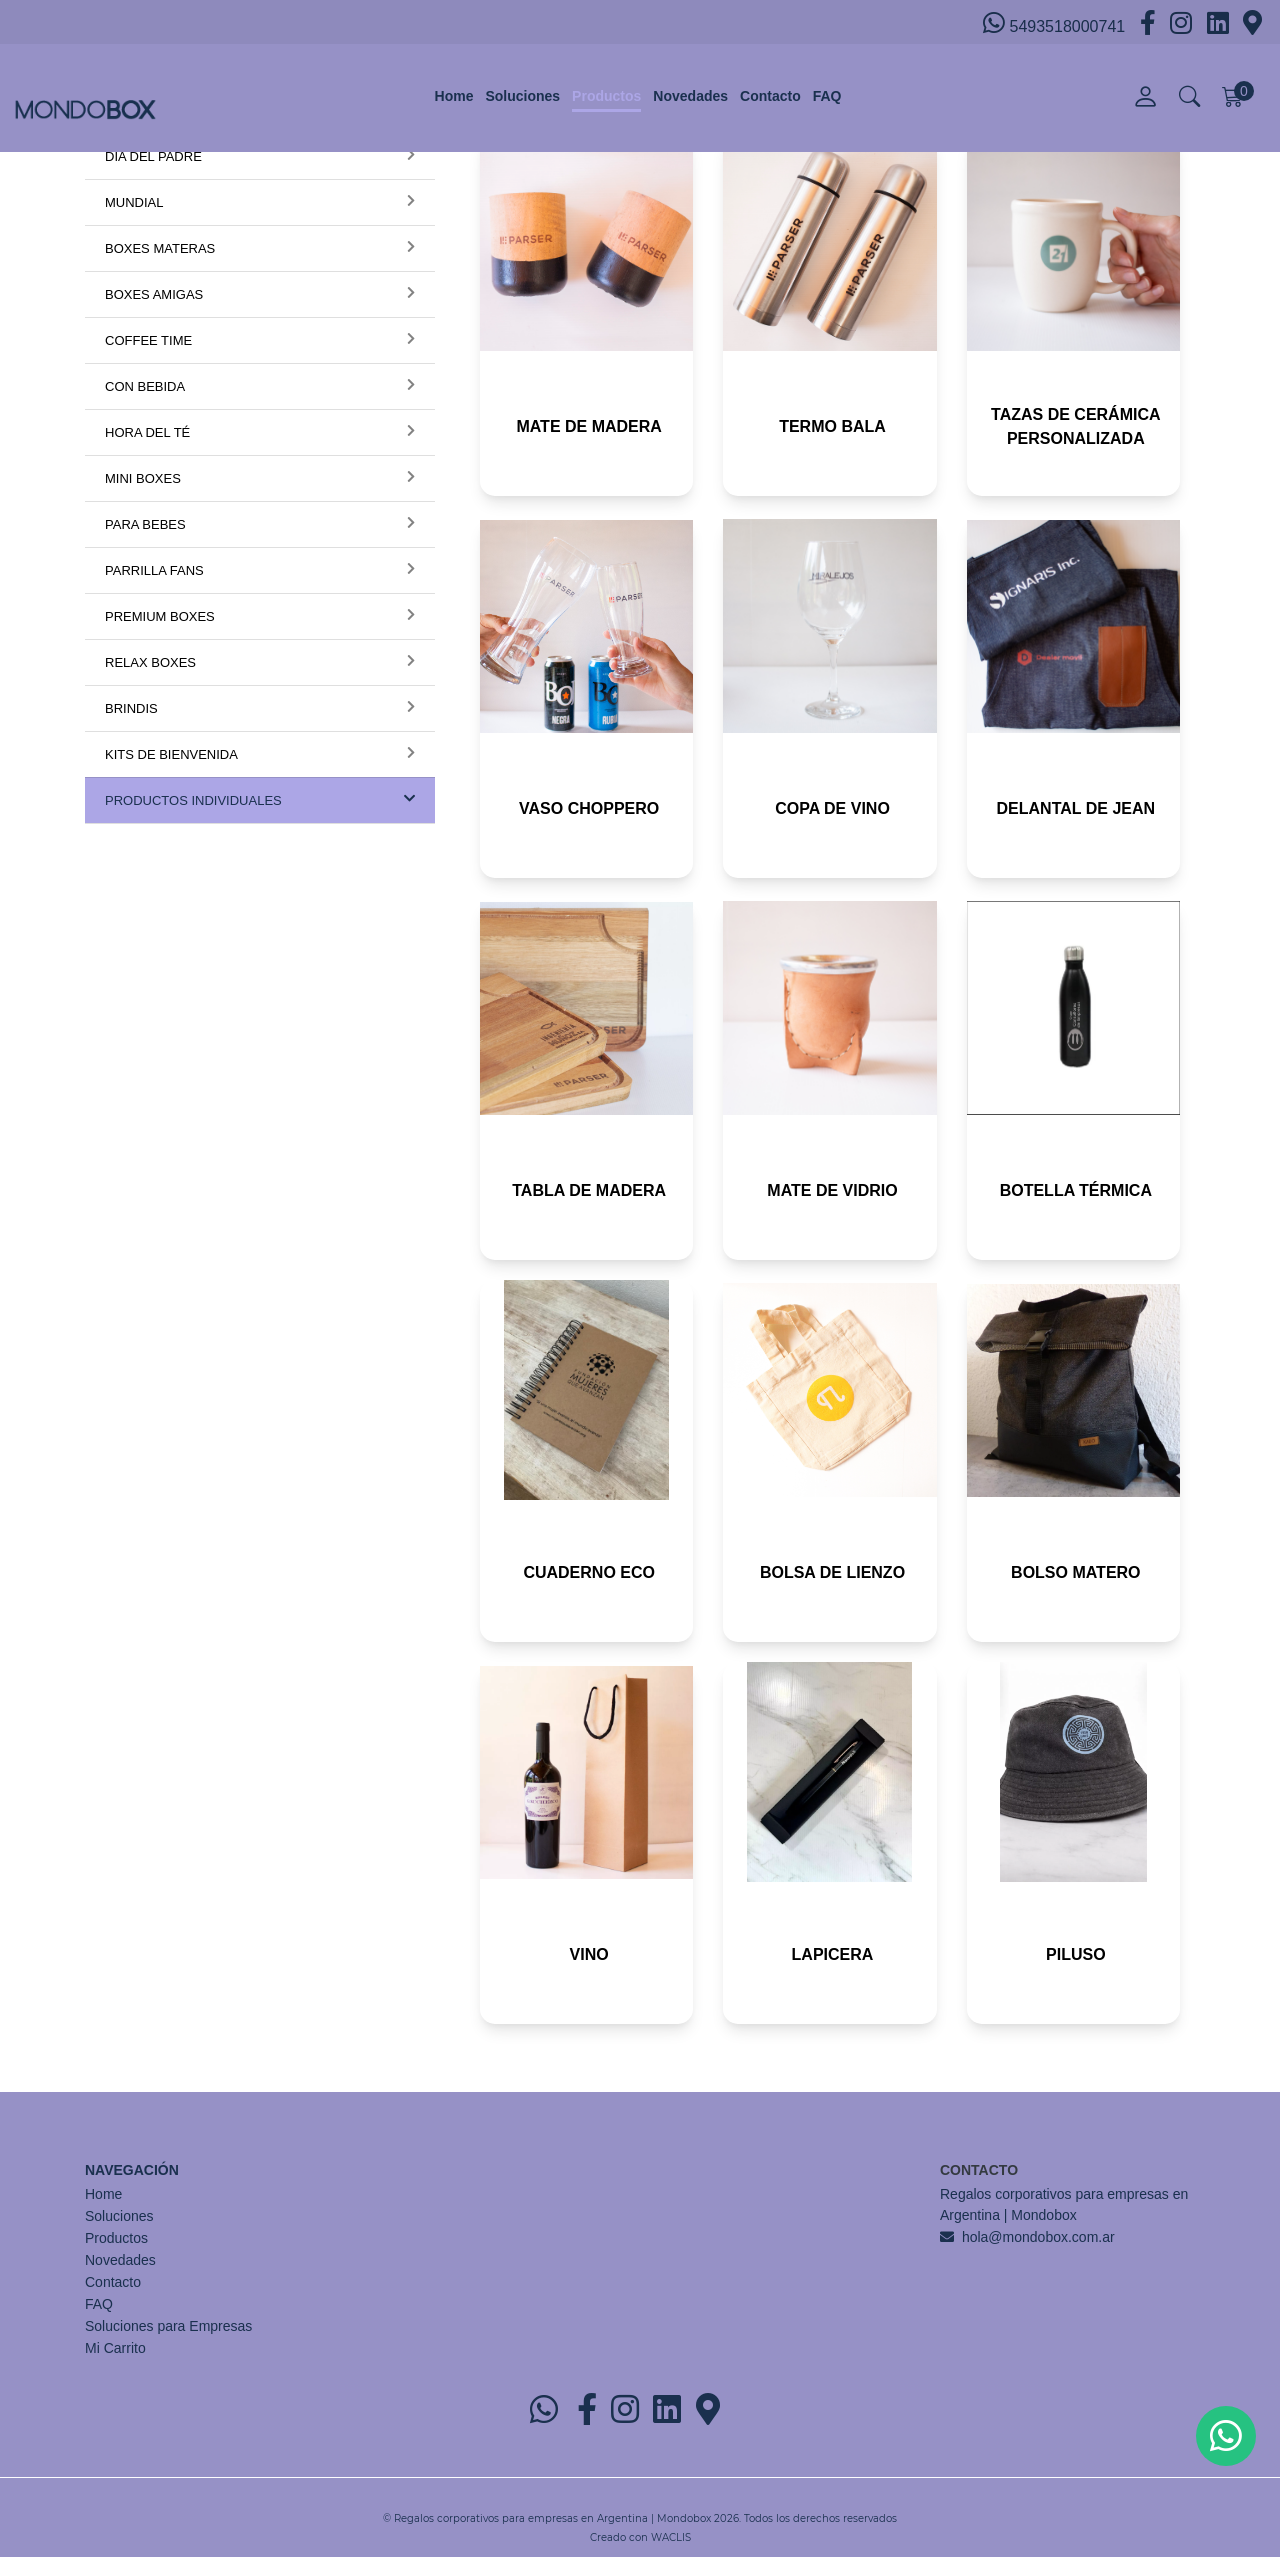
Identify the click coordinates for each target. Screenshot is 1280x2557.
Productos (606, 96)
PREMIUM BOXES (160, 616)
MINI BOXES (143, 478)
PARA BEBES (145, 524)
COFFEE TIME (148, 340)
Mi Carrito (115, 2348)
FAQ (827, 96)
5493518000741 (1056, 22)
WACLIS (671, 2537)
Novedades (690, 96)
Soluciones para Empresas (168, 2326)
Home (454, 96)
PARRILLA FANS (154, 570)
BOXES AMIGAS (154, 294)
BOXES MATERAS (160, 248)
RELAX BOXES (150, 662)
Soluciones (522, 96)
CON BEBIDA (145, 386)
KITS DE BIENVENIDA (171, 754)
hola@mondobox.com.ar (1038, 2237)
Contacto (770, 96)
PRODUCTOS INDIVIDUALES (193, 800)
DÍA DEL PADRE (153, 156)
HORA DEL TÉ (147, 432)
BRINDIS (131, 708)
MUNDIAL (134, 202)
